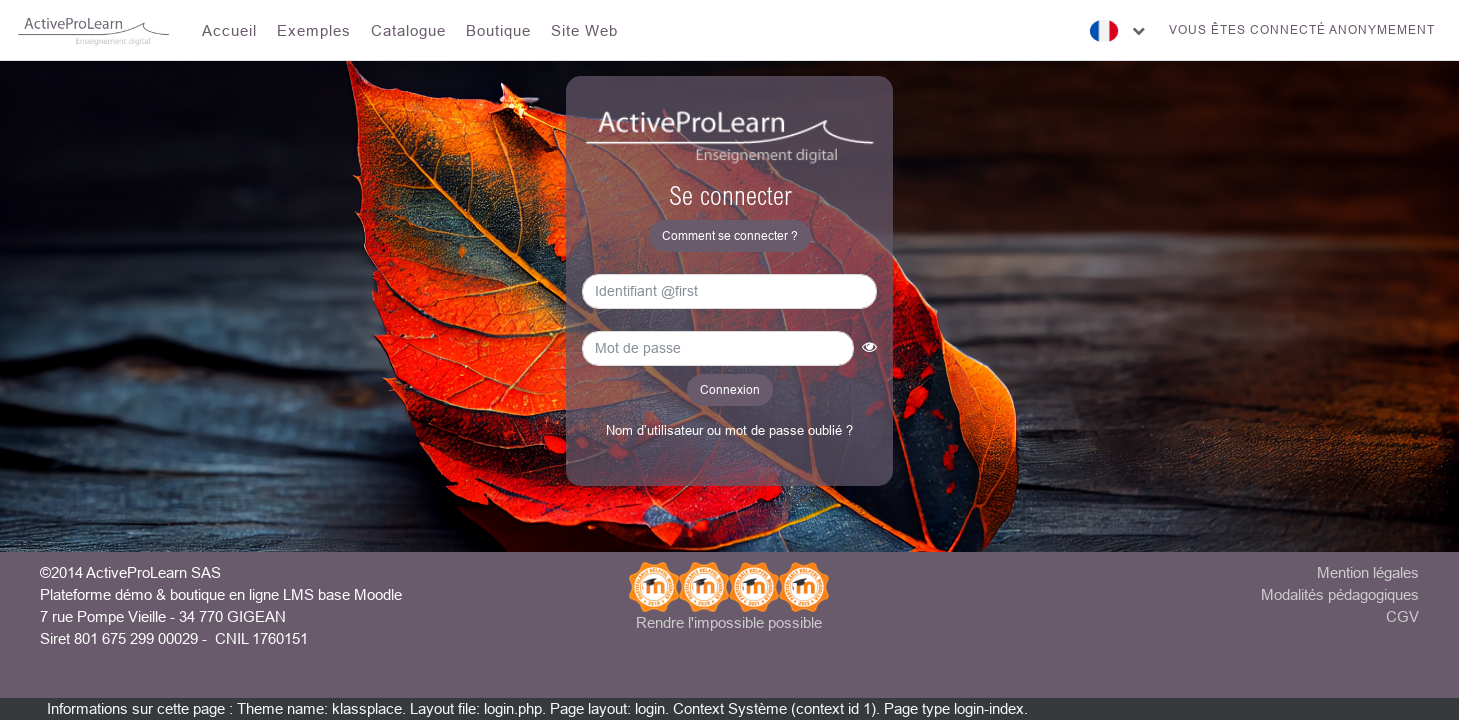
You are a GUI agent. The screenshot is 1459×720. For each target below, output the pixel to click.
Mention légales (1368, 572)
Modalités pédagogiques (1340, 594)
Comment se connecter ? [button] (730, 235)
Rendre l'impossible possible (729, 622)
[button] (869, 352)
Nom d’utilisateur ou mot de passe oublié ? (729, 430)
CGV (1402, 616)
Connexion (730, 389)
